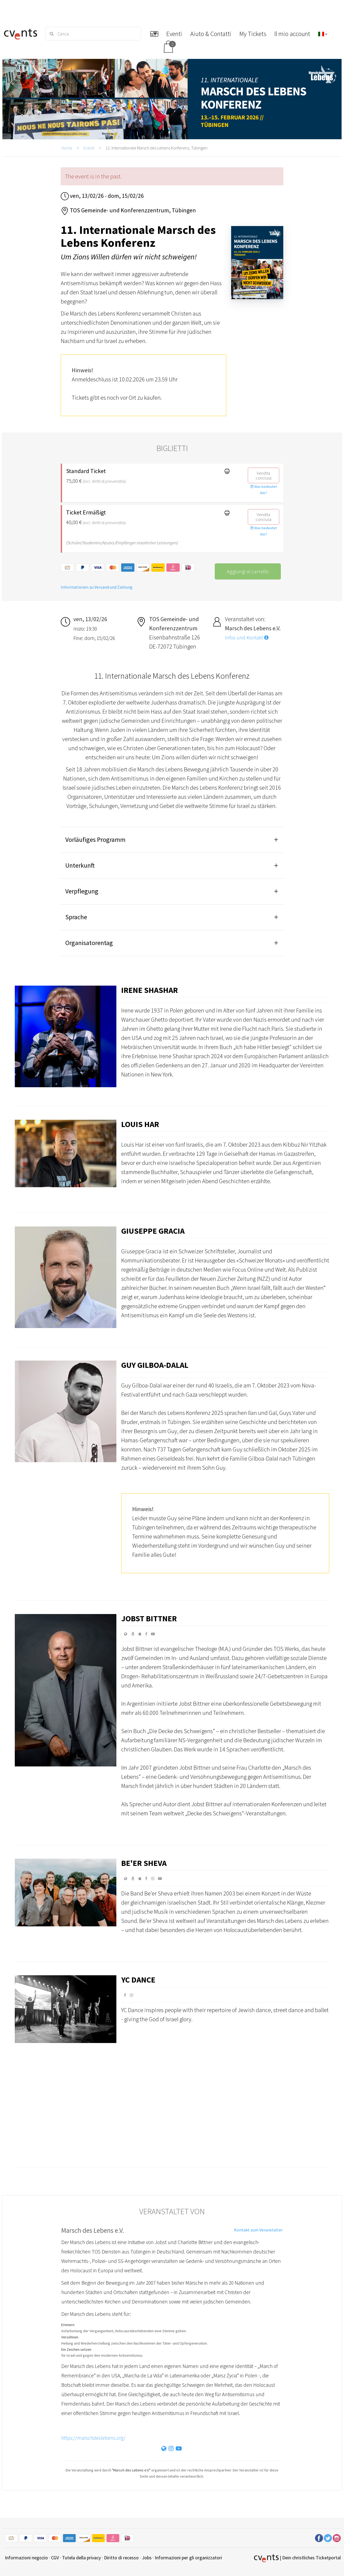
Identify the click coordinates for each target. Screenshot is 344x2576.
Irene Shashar (149, 990)
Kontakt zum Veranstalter (258, 2229)
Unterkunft (80, 865)
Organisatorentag (89, 943)
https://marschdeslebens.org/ (93, 2438)
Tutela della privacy (81, 2557)
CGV (55, 2557)
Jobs (147, 2557)
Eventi (89, 148)
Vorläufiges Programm (95, 839)
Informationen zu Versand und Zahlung (96, 587)
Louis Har (140, 1124)
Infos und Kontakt (246, 637)
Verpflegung (81, 891)
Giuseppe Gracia (153, 1231)
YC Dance (138, 1979)
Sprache (76, 917)
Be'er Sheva (144, 1863)
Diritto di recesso (121, 2557)
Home (67, 148)
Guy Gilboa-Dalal (154, 1365)
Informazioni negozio (26, 2557)
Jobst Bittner (149, 1618)
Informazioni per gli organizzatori (188, 2557)
